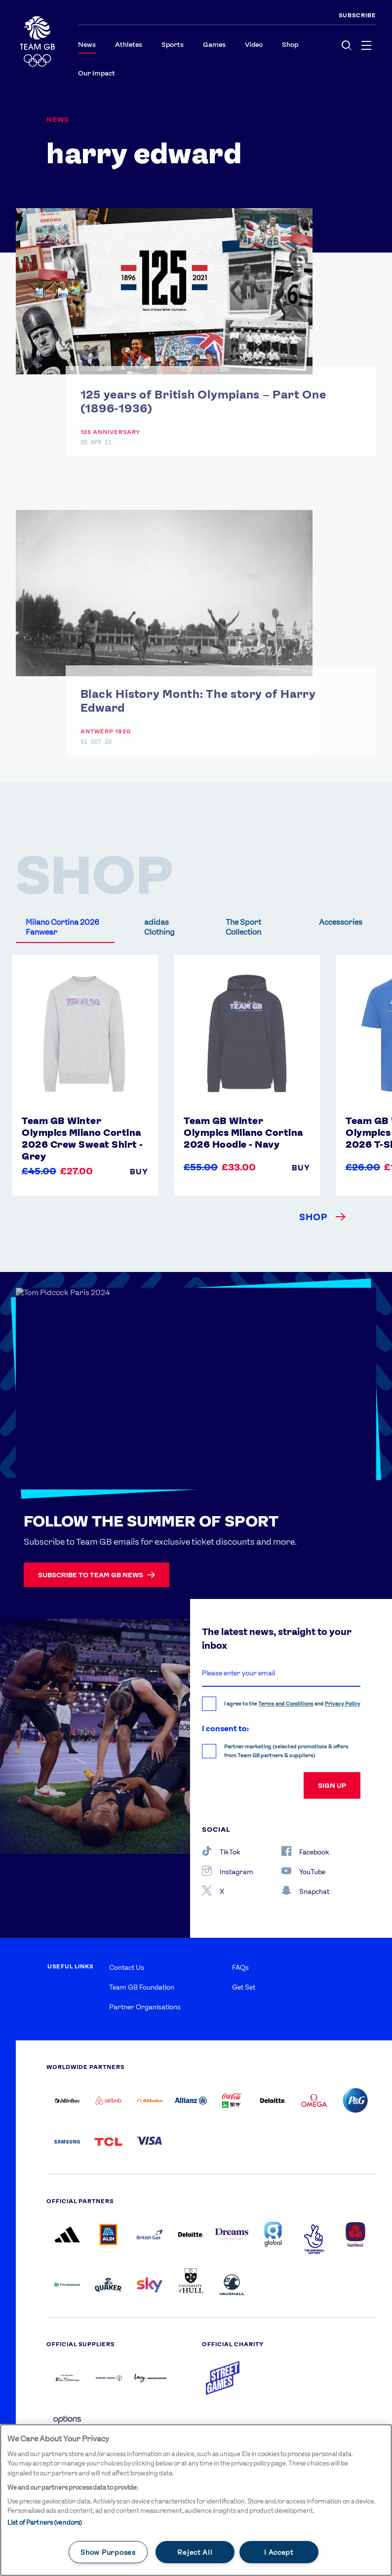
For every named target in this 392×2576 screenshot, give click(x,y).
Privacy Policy (342, 1704)
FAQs (240, 1967)
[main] (196, 2500)
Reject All (194, 2552)
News (87, 44)
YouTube (303, 1871)
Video (254, 44)
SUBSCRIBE (357, 15)
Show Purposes (107, 2552)
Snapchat (305, 1890)
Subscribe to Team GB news (96, 1575)
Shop (290, 44)
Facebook (305, 1851)
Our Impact (96, 73)
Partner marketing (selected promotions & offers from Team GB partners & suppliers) (286, 1751)
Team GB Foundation (141, 1987)
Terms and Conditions (286, 1704)
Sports (172, 44)
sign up (332, 1785)
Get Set (243, 1987)
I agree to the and (292, 1704)
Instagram (227, 1871)
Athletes (128, 44)
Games (214, 44)
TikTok (221, 1851)
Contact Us (126, 1967)
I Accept (279, 2552)
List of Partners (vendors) (44, 2522)
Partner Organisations (145, 2007)
